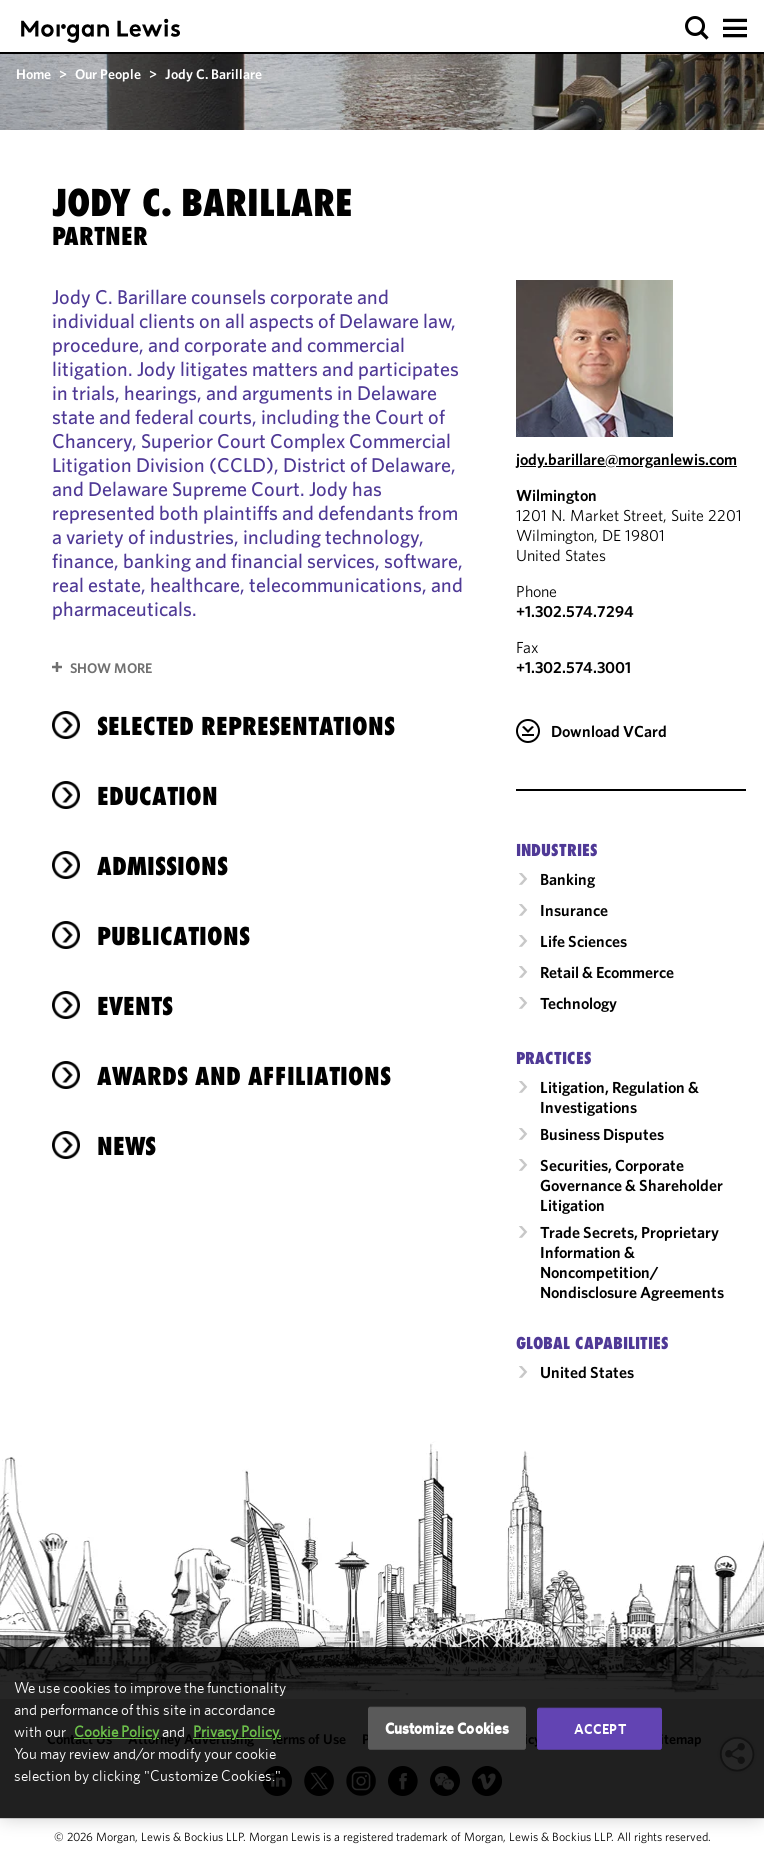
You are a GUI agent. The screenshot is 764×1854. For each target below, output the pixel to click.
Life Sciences (583, 941)
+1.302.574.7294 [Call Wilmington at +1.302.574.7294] (575, 611)
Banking (567, 879)
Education (157, 796)
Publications (173, 936)
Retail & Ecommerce (607, 972)
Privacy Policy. (237, 1731)
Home (33, 74)
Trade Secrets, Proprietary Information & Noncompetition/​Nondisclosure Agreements (632, 1262)
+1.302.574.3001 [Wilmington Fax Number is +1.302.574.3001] (573, 667)
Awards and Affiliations (244, 1076)
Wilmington (556, 495)
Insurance (574, 910)
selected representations (246, 726)
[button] (697, 28)
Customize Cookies (447, 1727)
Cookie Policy (116, 1731)
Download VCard (609, 731)
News (126, 1146)
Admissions (162, 866)
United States (587, 1372)
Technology (578, 1003)
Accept (600, 1728)
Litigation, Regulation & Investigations (619, 1097)
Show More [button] (111, 668)
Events (135, 1006)
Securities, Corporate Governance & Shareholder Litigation (631, 1185)
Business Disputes (602, 1134)
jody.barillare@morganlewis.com (626, 459)
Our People (108, 74)
